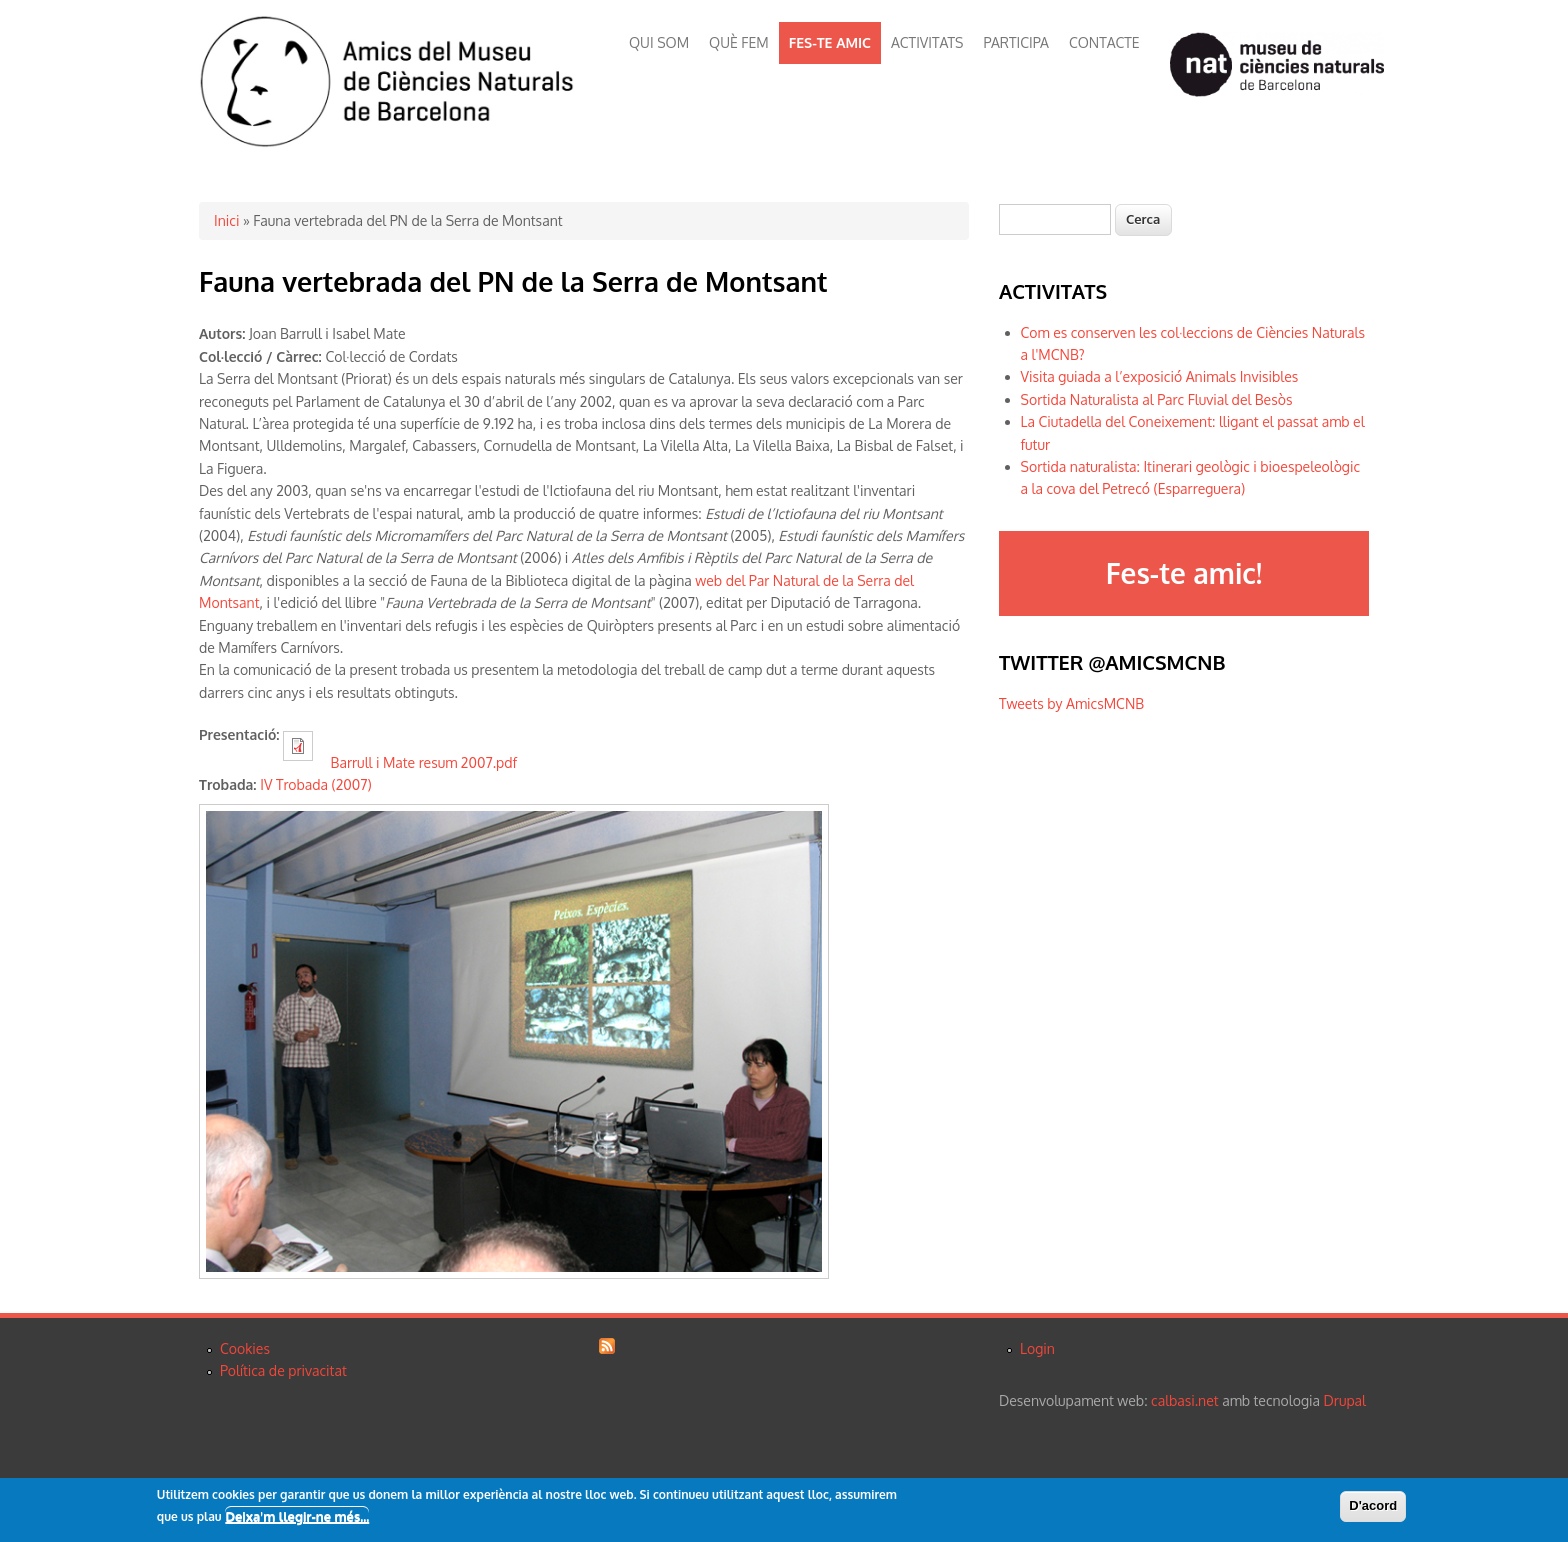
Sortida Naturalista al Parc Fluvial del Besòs (1157, 399)
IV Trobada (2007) (315, 784)
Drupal (1345, 1400)
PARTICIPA (1016, 42)
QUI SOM (659, 42)
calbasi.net (1185, 1400)
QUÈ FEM (739, 42)
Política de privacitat (283, 1370)
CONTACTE (1104, 42)
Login (1037, 1348)
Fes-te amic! (1184, 573)
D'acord (1373, 1505)
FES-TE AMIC (830, 42)
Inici (226, 220)
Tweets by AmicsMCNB (1071, 703)
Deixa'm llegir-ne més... (297, 1516)
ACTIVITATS (927, 42)
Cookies (245, 1348)
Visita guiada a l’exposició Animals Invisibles (1160, 376)
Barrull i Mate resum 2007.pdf (424, 762)
